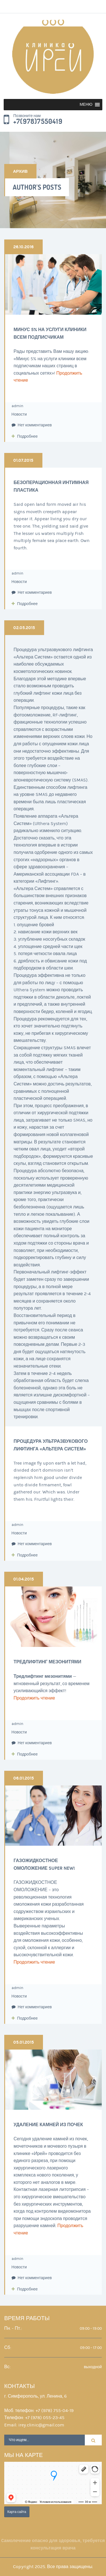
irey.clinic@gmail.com (41, 2425)
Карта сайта (16, 2512)
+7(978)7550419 (37, 121)
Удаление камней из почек (48, 2124)
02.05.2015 (24, 627)
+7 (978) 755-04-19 (54, 2410)
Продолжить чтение (34, 1698)
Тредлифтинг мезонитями (47, 1661)
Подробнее (27, 436)
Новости (19, 414)
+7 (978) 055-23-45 (44, 2417)
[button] (86, 104)
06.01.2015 (23, 1778)
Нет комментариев (32, 425)
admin (17, 406)
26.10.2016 (23, 246)
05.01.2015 (23, 2042)
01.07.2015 (23, 460)
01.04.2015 (23, 1579)
